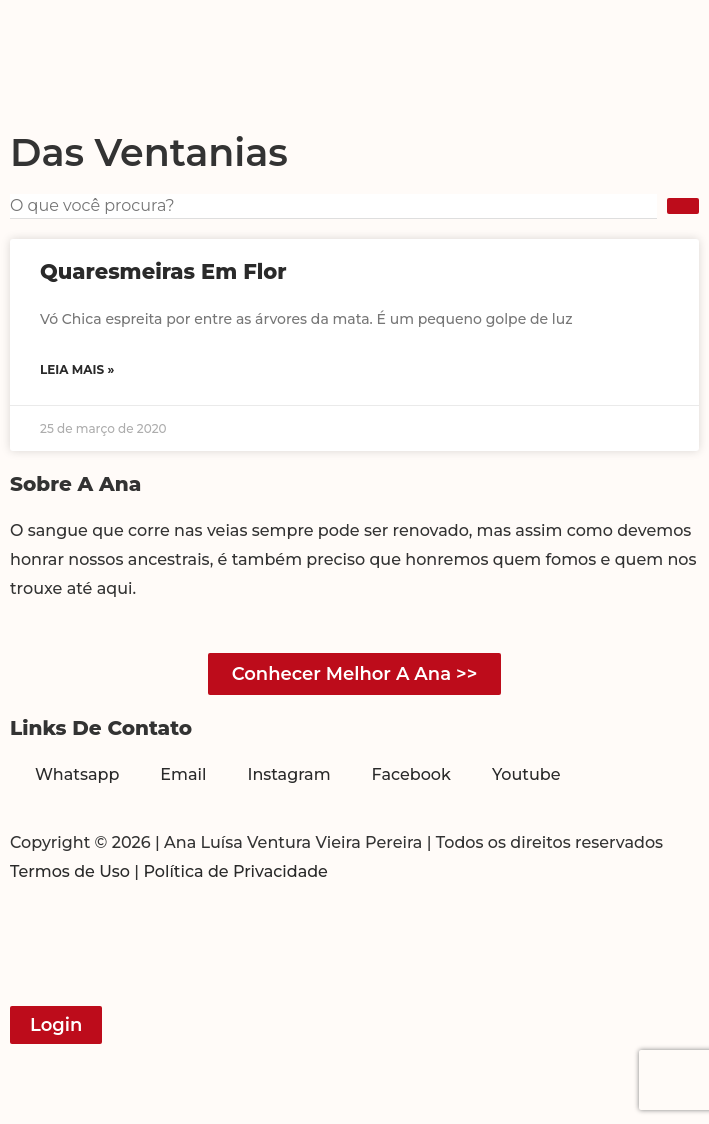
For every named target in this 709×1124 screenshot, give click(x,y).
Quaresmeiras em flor (163, 271)
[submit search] (683, 206)
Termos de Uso (70, 871)
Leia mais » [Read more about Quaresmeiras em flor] (77, 369)
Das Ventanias (149, 152)
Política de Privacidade (235, 871)
